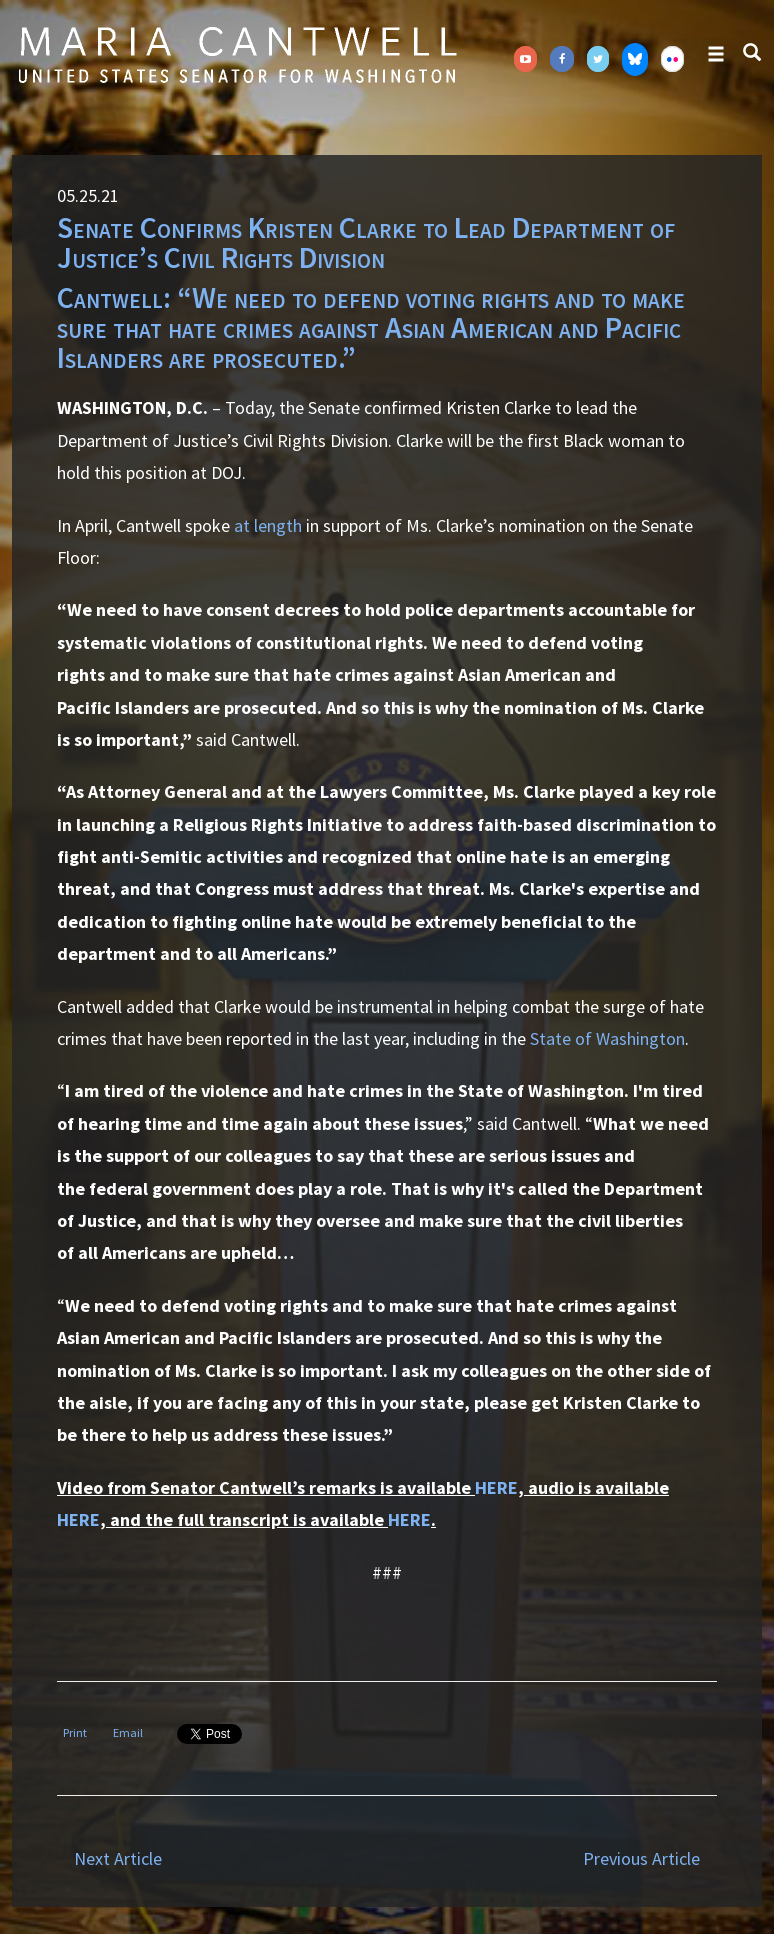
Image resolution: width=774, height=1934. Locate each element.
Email (128, 1732)
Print (75, 1732)
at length (268, 525)
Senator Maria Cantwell (237, 54)
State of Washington (607, 1038)
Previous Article (641, 1858)
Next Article (118, 1858)
